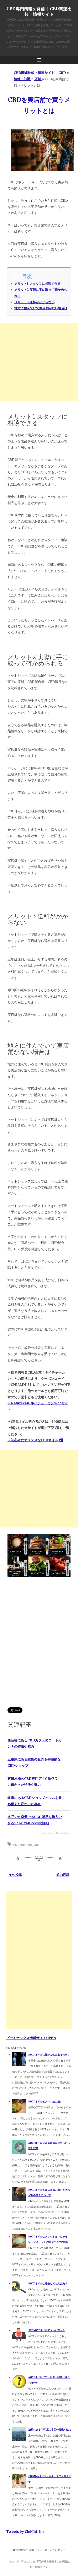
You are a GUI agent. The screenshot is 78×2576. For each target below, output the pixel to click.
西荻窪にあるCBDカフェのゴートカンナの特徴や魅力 (34, 1743)
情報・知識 (26, 1845)
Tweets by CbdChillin (25, 2531)
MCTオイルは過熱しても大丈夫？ (47, 2283)
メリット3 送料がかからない (34, 302)
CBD (16, 1845)
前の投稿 (62, 1875)
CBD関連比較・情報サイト (26, 2549)
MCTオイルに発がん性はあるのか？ (49, 2054)
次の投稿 (15, 1875)
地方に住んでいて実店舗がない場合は (40, 308)
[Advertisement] (39, 362)
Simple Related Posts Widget (56, 1833)
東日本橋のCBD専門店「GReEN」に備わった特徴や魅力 (34, 1782)
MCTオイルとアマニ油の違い (45, 2101)
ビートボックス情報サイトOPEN (31, 2038)
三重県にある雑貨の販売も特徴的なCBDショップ (34, 1762)
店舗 (35, 1845)
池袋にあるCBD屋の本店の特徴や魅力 (49, 2429)
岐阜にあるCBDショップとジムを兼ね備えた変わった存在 (34, 1801)
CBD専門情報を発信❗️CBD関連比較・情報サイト (39, 11)
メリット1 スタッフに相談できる (37, 284)
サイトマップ (57, 2549)
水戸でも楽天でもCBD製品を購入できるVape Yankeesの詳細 (34, 1820)
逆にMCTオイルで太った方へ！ (46, 2330)
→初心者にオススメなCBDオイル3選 (35, 1440)
